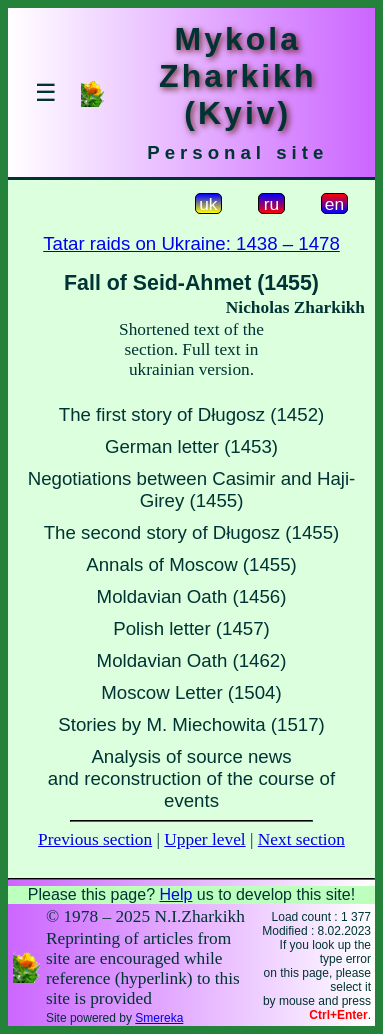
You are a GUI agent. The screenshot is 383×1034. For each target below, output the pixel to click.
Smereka (159, 1018)
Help (175, 894)
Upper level (204, 839)
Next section (301, 839)
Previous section (95, 839)
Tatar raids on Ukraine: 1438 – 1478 (191, 243)
